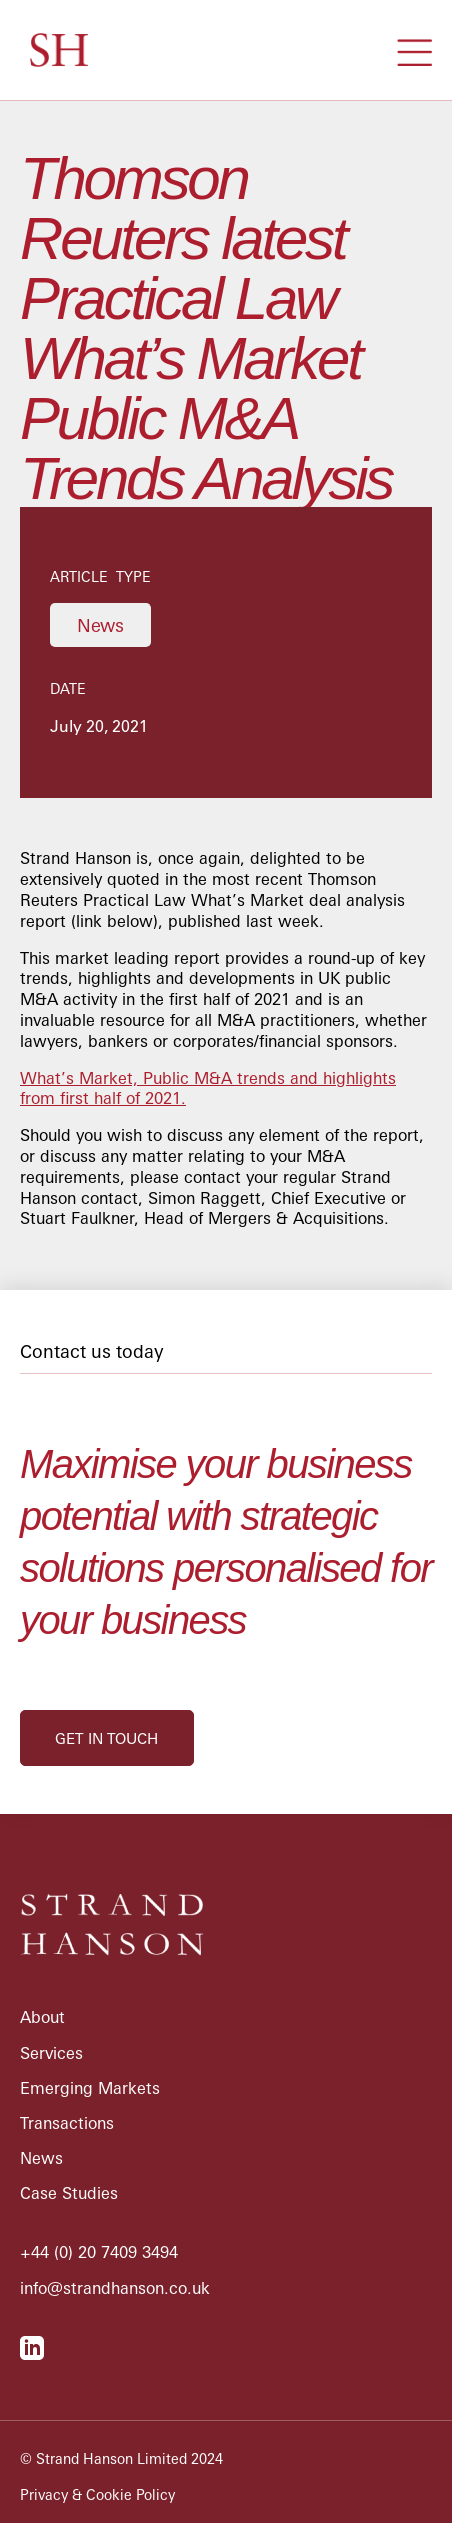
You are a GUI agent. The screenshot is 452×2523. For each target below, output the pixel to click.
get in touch (106, 1738)
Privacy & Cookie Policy (97, 2495)
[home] (54, 50)
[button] (414, 50)
